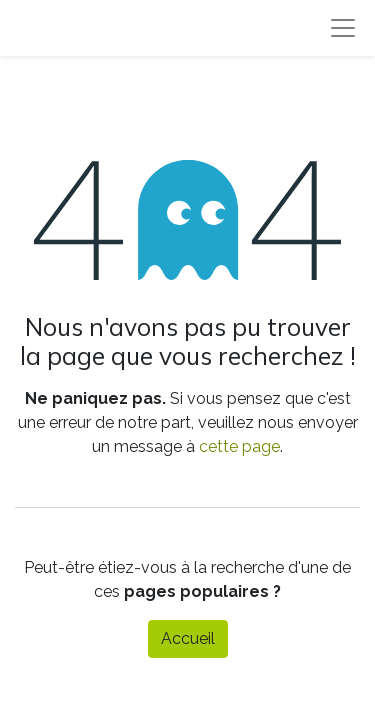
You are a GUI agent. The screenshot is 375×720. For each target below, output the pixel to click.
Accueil (188, 638)
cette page (239, 446)
